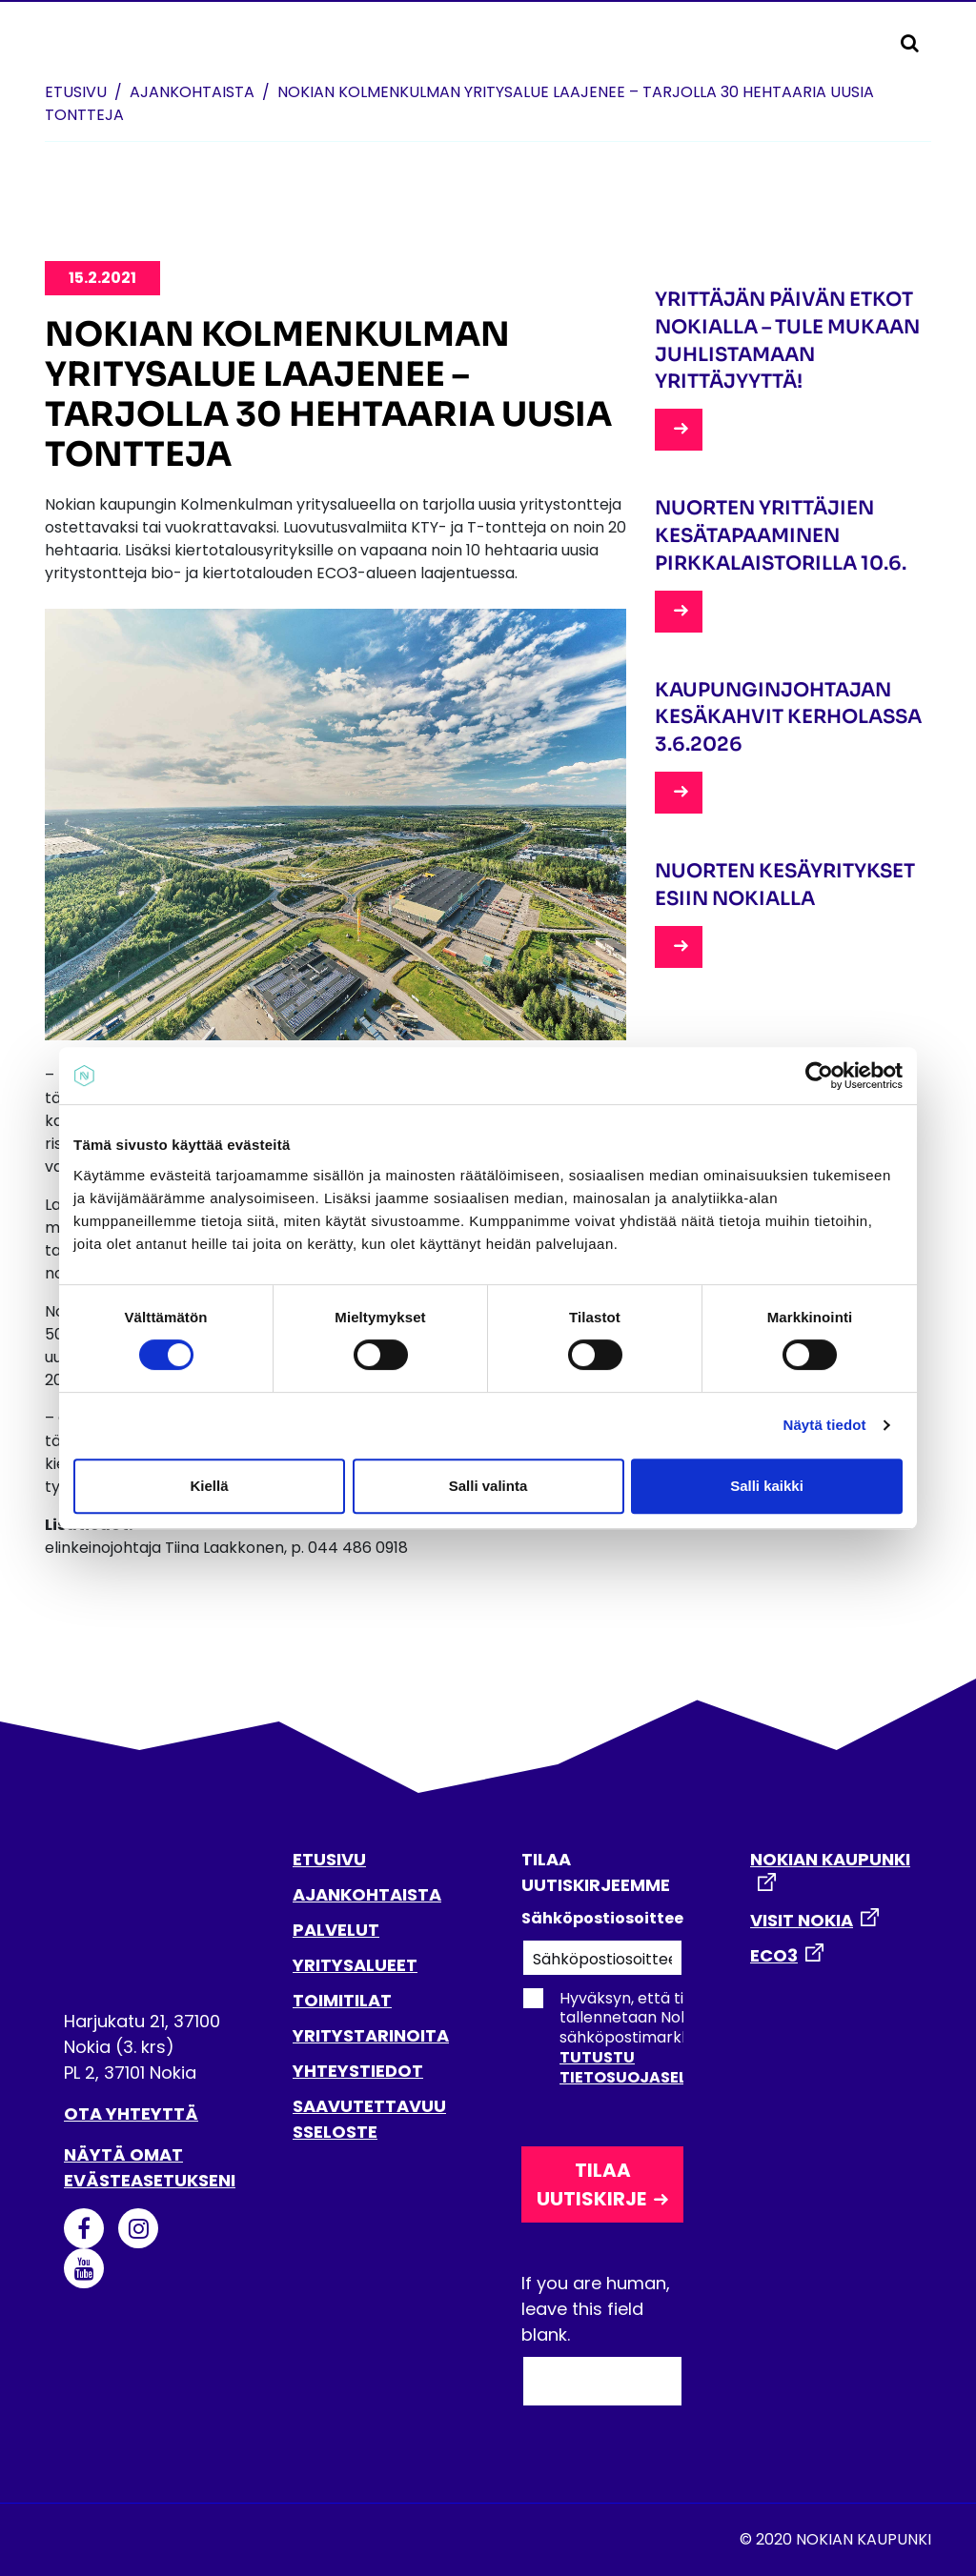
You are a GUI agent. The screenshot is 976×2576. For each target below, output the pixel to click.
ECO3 (774, 1955)
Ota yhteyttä (131, 2113)
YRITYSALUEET (355, 1965)
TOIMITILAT (342, 2000)
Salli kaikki (766, 1486)
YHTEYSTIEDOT (358, 2071)
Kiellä (209, 1486)
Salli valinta (488, 1486)
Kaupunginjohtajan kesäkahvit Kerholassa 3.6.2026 (788, 717)
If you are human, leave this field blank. (595, 2308)
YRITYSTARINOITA (371, 2035)
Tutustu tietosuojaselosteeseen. (668, 2067)
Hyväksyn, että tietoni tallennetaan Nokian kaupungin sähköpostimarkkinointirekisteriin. (665, 2037)
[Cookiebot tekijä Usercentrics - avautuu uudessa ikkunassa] (819, 1075)
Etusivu (76, 92)
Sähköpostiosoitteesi (602, 1918)
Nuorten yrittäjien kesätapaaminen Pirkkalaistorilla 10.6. (780, 535)
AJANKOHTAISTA (367, 1894)
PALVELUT (336, 1930)
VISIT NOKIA (801, 1920)
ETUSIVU (329, 1859)
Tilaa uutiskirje (591, 2184)
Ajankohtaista (192, 92)
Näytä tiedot (824, 1425)
